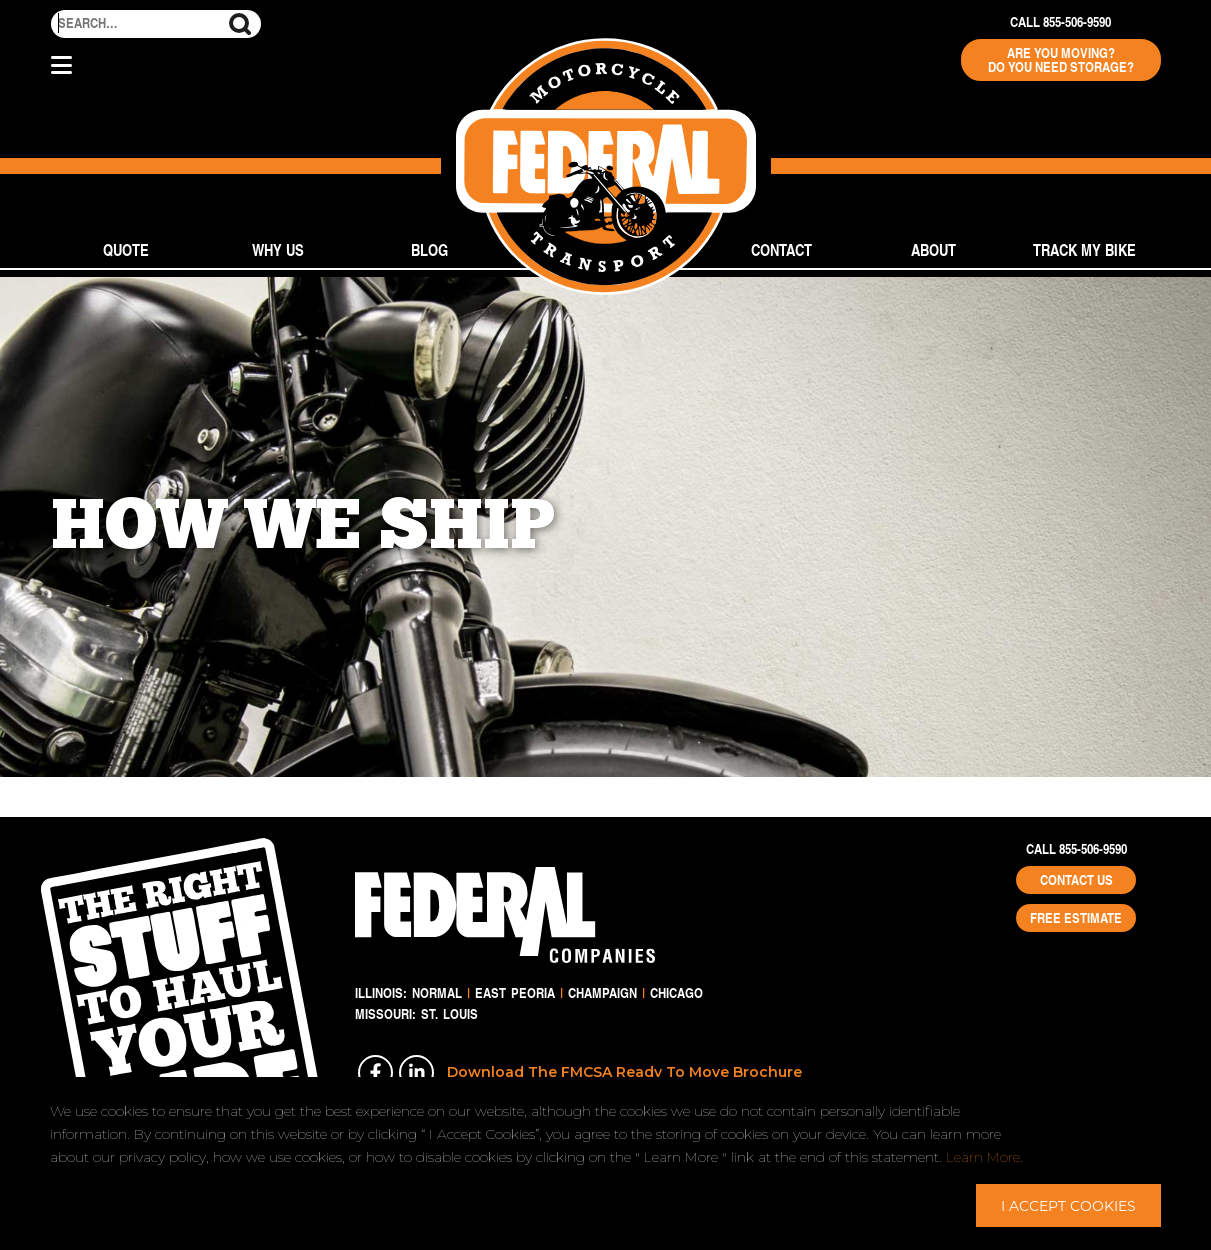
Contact (781, 249)
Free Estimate (1076, 918)
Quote (126, 249)
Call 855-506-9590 (1060, 22)
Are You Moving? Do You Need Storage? (1061, 60)
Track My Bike (1084, 249)
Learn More (983, 1157)
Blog (429, 249)
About (933, 249)
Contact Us (1076, 880)
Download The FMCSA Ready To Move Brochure (624, 1072)
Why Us (278, 249)
